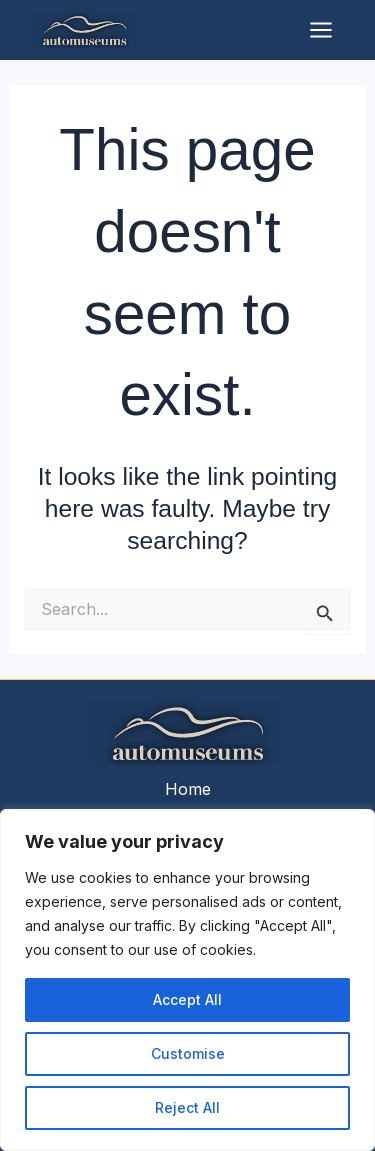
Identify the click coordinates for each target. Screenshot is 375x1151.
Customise (188, 1053)
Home (188, 789)
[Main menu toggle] (321, 30)
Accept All (187, 999)
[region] (187, 980)
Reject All (187, 1107)
